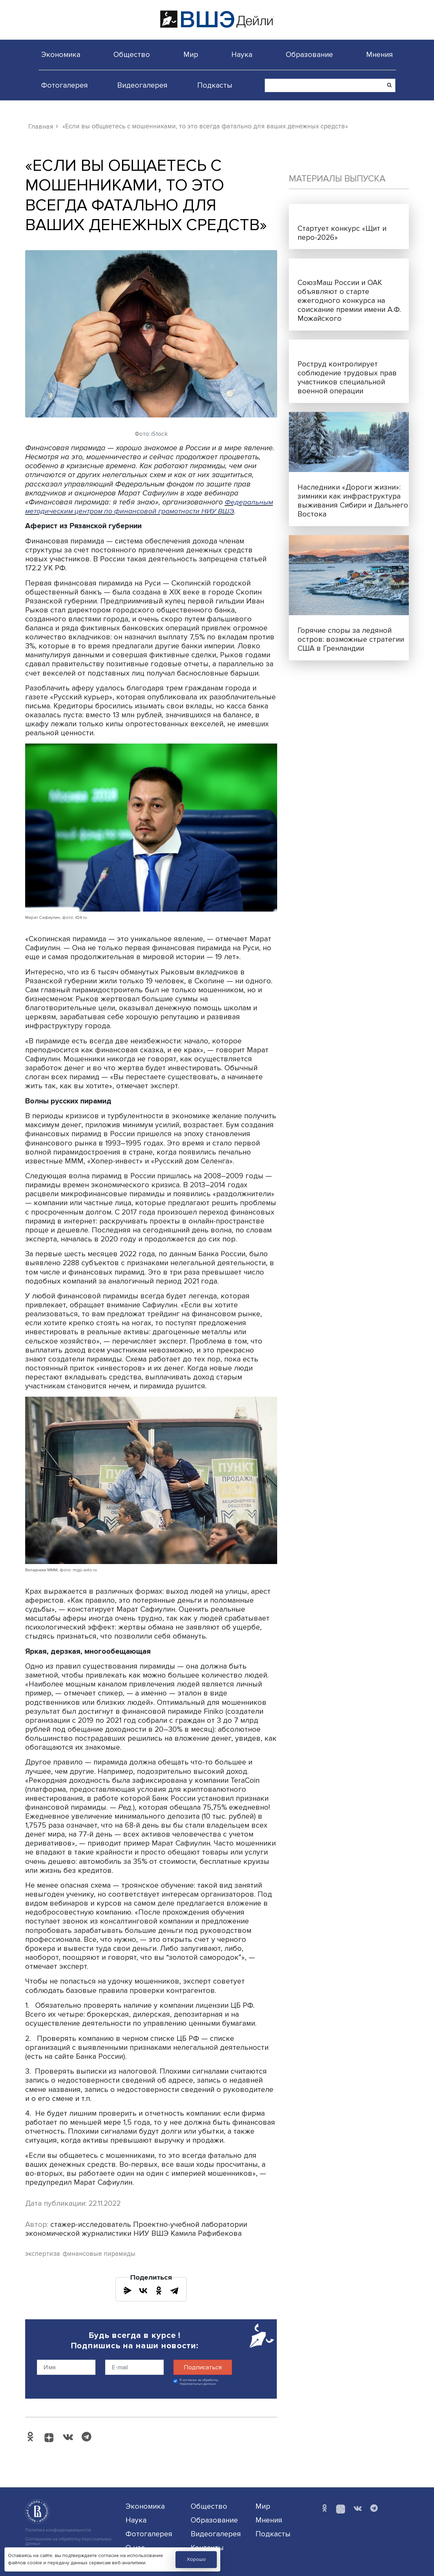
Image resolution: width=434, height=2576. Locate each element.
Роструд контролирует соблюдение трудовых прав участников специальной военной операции (347, 377)
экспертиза (42, 2254)
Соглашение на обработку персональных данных (68, 2541)
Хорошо (196, 2559)
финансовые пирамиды (99, 2254)
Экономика (60, 54)
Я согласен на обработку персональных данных (199, 2382)
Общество (131, 54)
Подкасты (214, 85)
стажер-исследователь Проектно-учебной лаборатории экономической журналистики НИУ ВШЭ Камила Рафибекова (136, 2229)
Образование (309, 54)
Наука (241, 54)
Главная (40, 126)
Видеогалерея (142, 85)
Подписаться (203, 2367)
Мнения (379, 54)
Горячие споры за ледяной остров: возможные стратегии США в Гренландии (350, 639)
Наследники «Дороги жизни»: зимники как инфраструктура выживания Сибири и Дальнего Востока (352, 501)
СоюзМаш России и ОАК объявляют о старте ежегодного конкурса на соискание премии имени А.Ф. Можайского (349, 300)
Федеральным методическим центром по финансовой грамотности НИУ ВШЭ (149, 506)
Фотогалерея (64, 85)
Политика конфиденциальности (58, 2530)
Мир (190, 54)
